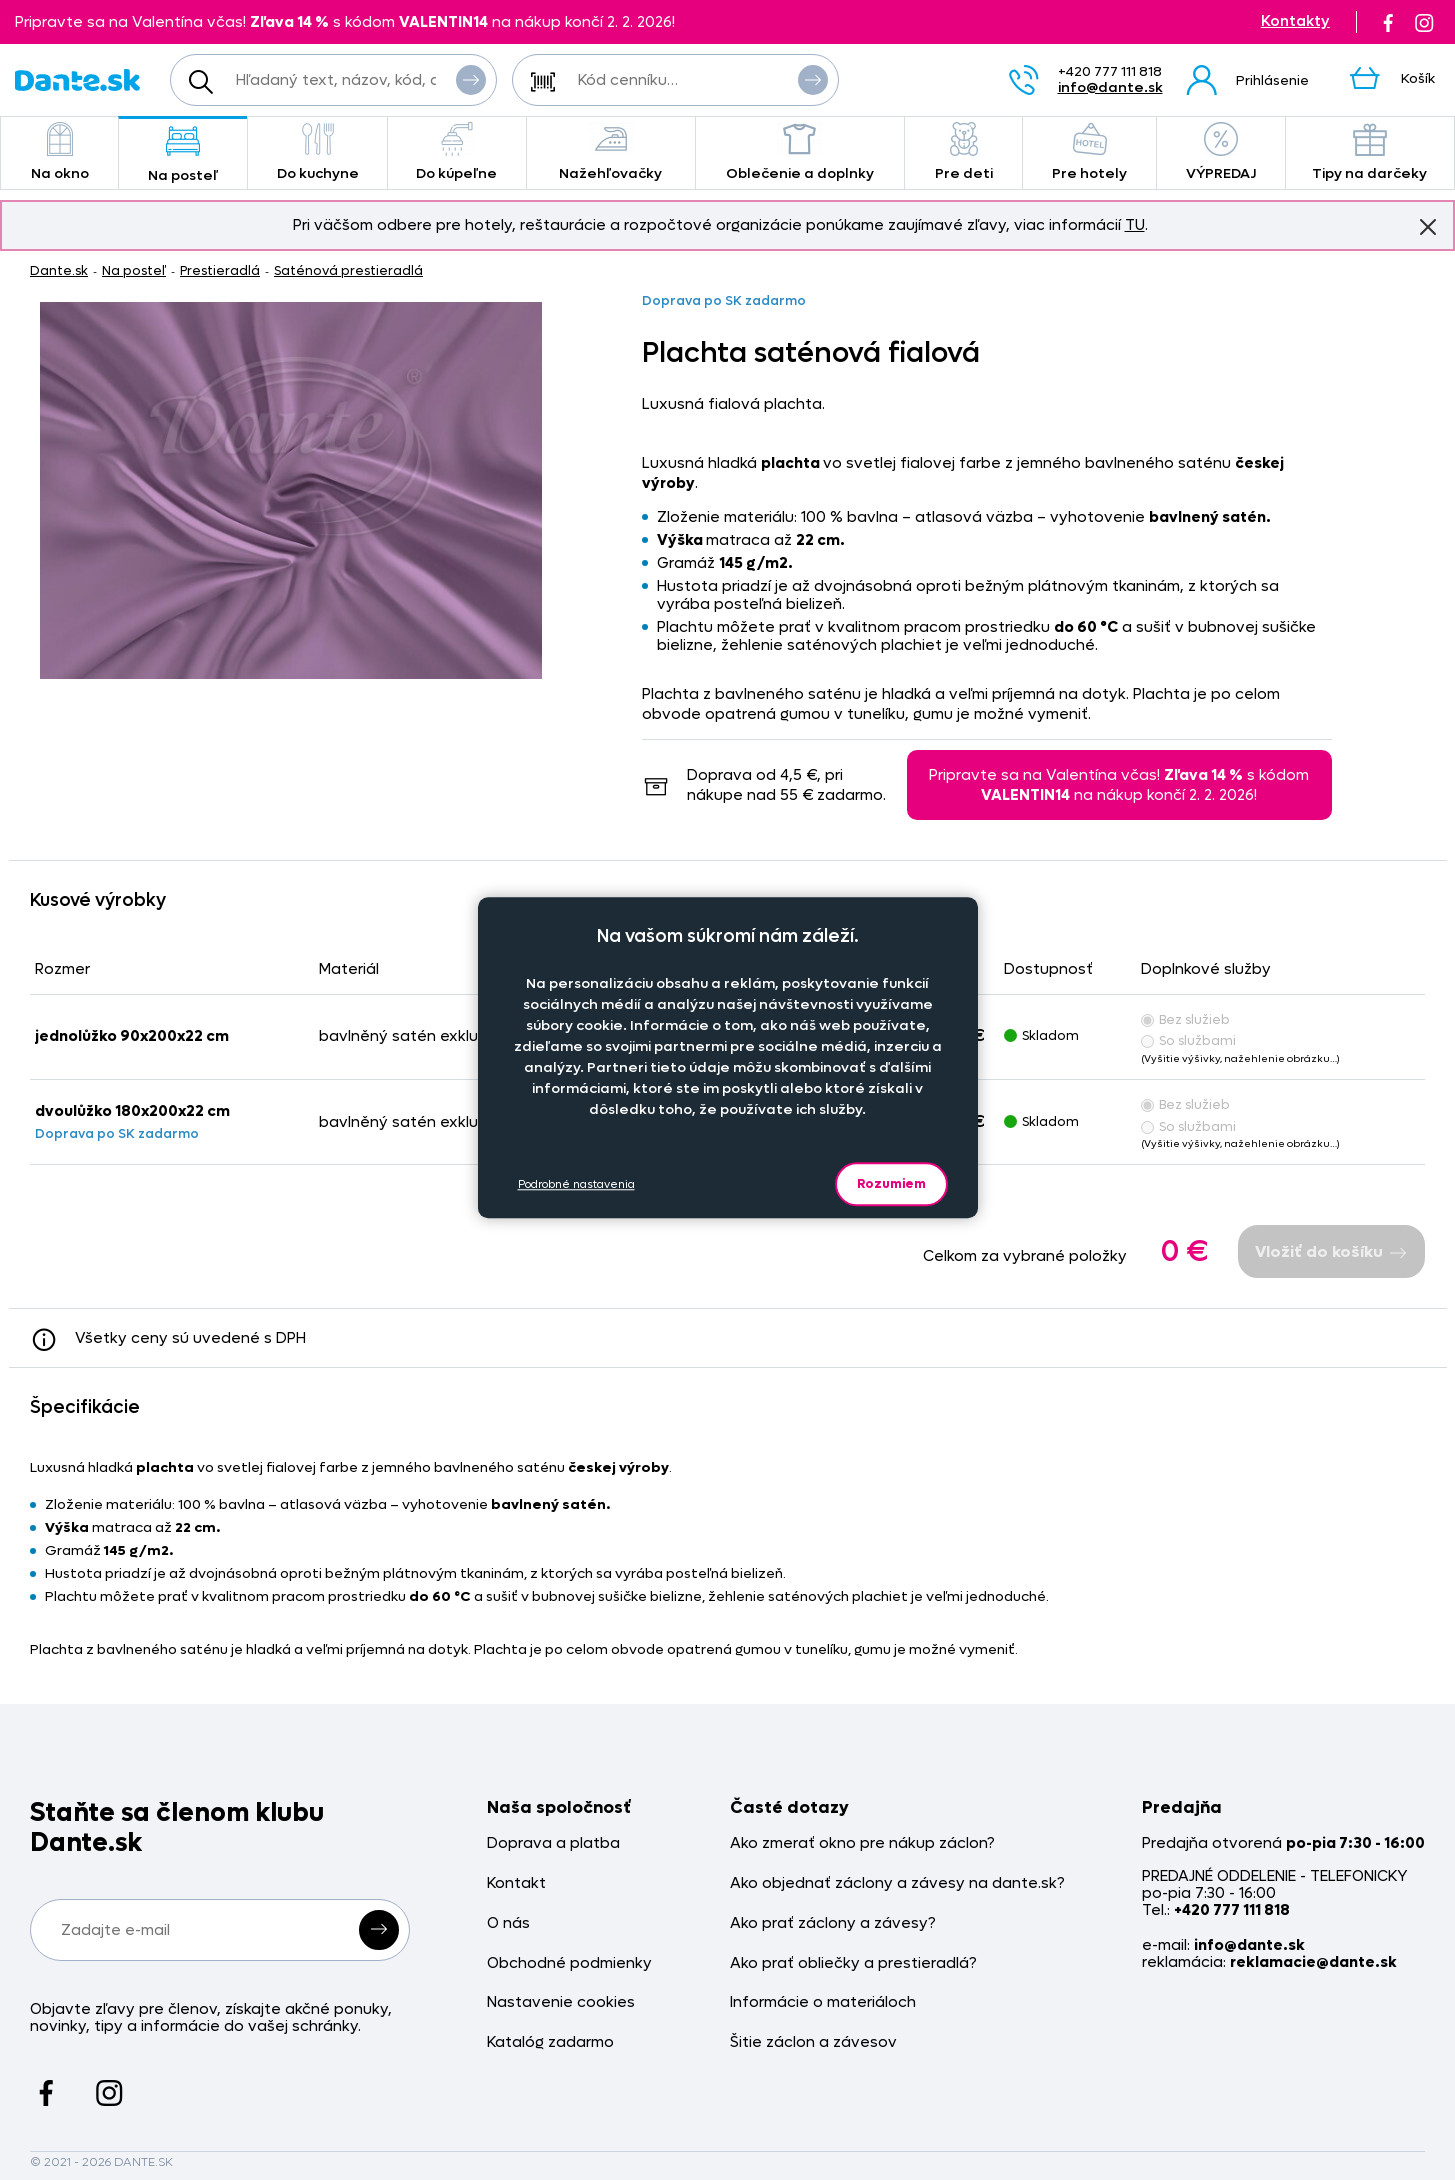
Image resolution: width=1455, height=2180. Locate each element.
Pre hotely (1089, 152)
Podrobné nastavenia (576, 1184)
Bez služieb (1185, 1019)
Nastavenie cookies (561, 2002)
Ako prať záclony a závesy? (833, 1923)
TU (1135, 225)
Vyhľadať (471, 79)
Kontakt (516, 1883)
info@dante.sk (1110, 87)
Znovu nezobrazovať (1428, 226)
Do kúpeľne (457, 152)
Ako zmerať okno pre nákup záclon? (862, 1843)
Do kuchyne (317, 152)
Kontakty (1295, 21)
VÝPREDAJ (1221, 152)
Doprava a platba (553, 1843)
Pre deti (963, 152)
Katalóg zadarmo (550, 2042)
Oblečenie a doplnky (800, 152)
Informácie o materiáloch (823, 2002)
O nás (508, 1923)
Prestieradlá (220, 270)
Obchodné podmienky (569, 1963)
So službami (1188, 1040)
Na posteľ (183, 154)
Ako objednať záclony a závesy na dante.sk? (897, 1883)
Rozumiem (891, 1183)
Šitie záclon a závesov (813, 2042)
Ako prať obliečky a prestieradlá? (853, 1963)
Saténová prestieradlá (348, 270)
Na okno (59, 152)
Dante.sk (59, 270)
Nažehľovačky (611, 152)
